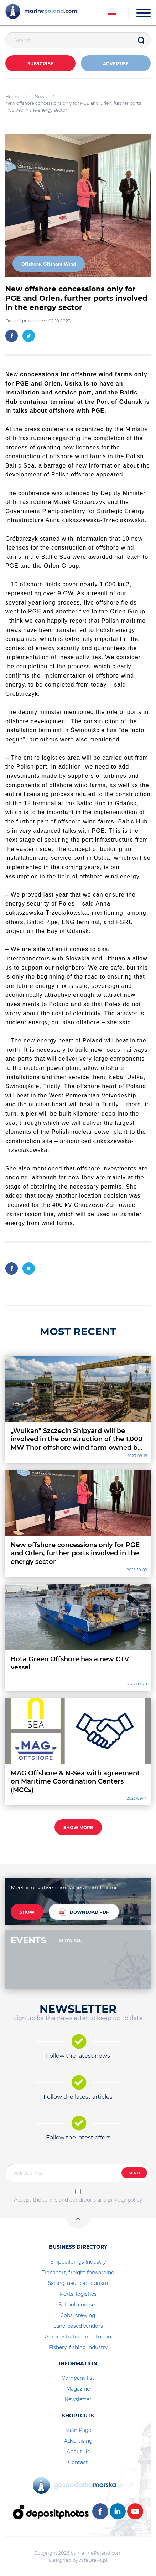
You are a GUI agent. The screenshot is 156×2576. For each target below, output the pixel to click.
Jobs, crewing (78, 2315)
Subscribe (40, 63)
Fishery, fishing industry (78, 2347)
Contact (78, 2462)
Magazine (78, 2389)
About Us (78, 2451)
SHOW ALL (70, 1940)
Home (12, 96)
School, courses (78, 2304)
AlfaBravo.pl (93, 2560)
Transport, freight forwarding (78, 2272)
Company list (78, 2378)
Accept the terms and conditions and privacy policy (78, 2200)
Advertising (78, 2441)
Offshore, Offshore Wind (48, 264)
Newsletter (78, 2399)
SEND (134, 2173)
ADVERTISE (116, 63)
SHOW (27, 1912)
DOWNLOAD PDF (84, 1912)
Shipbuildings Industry (78, 2262)
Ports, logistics (78, 2294)
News (41, 96)
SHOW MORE (78, 1827)
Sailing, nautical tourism (78, 2283)
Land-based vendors (78, 2326)
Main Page (78, 2430)
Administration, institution (78, 2337)
